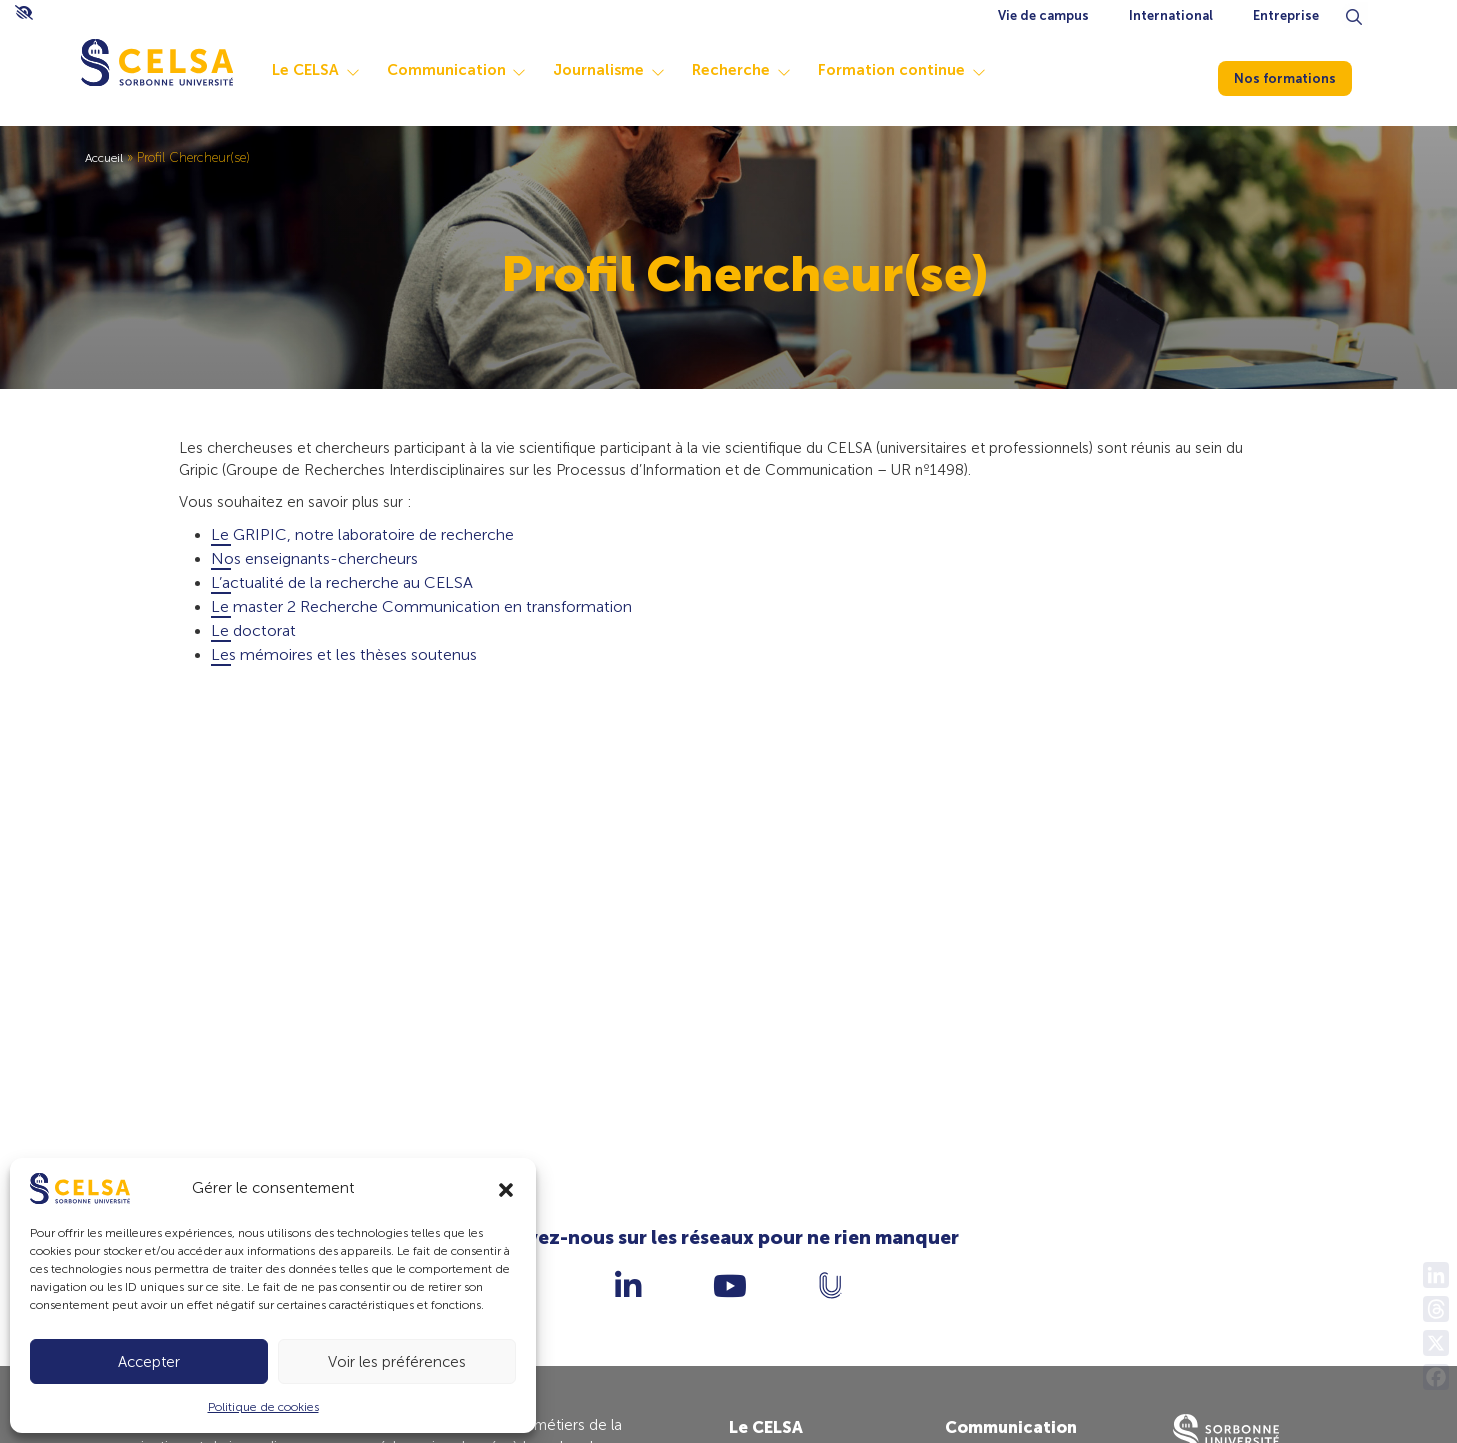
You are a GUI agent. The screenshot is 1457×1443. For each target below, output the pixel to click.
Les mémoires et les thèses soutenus (344, 660)
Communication (486, 70)
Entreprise (1286, 15)
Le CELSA (345, 70)
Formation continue (931, 70)
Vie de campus (1043, 15)
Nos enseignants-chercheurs (314, 564)
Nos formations (1297, 75)
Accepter (149, 1362)
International (1171, 15)
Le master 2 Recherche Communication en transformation (421, 612)
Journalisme (638, 70)
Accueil (107, 157)
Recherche (771, 70)
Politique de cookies (263, 1407)
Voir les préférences (397, 1362)
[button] (506, 1188)
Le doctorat (253, 636)
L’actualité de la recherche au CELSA (342, 588)
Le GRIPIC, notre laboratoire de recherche (362, 540)
